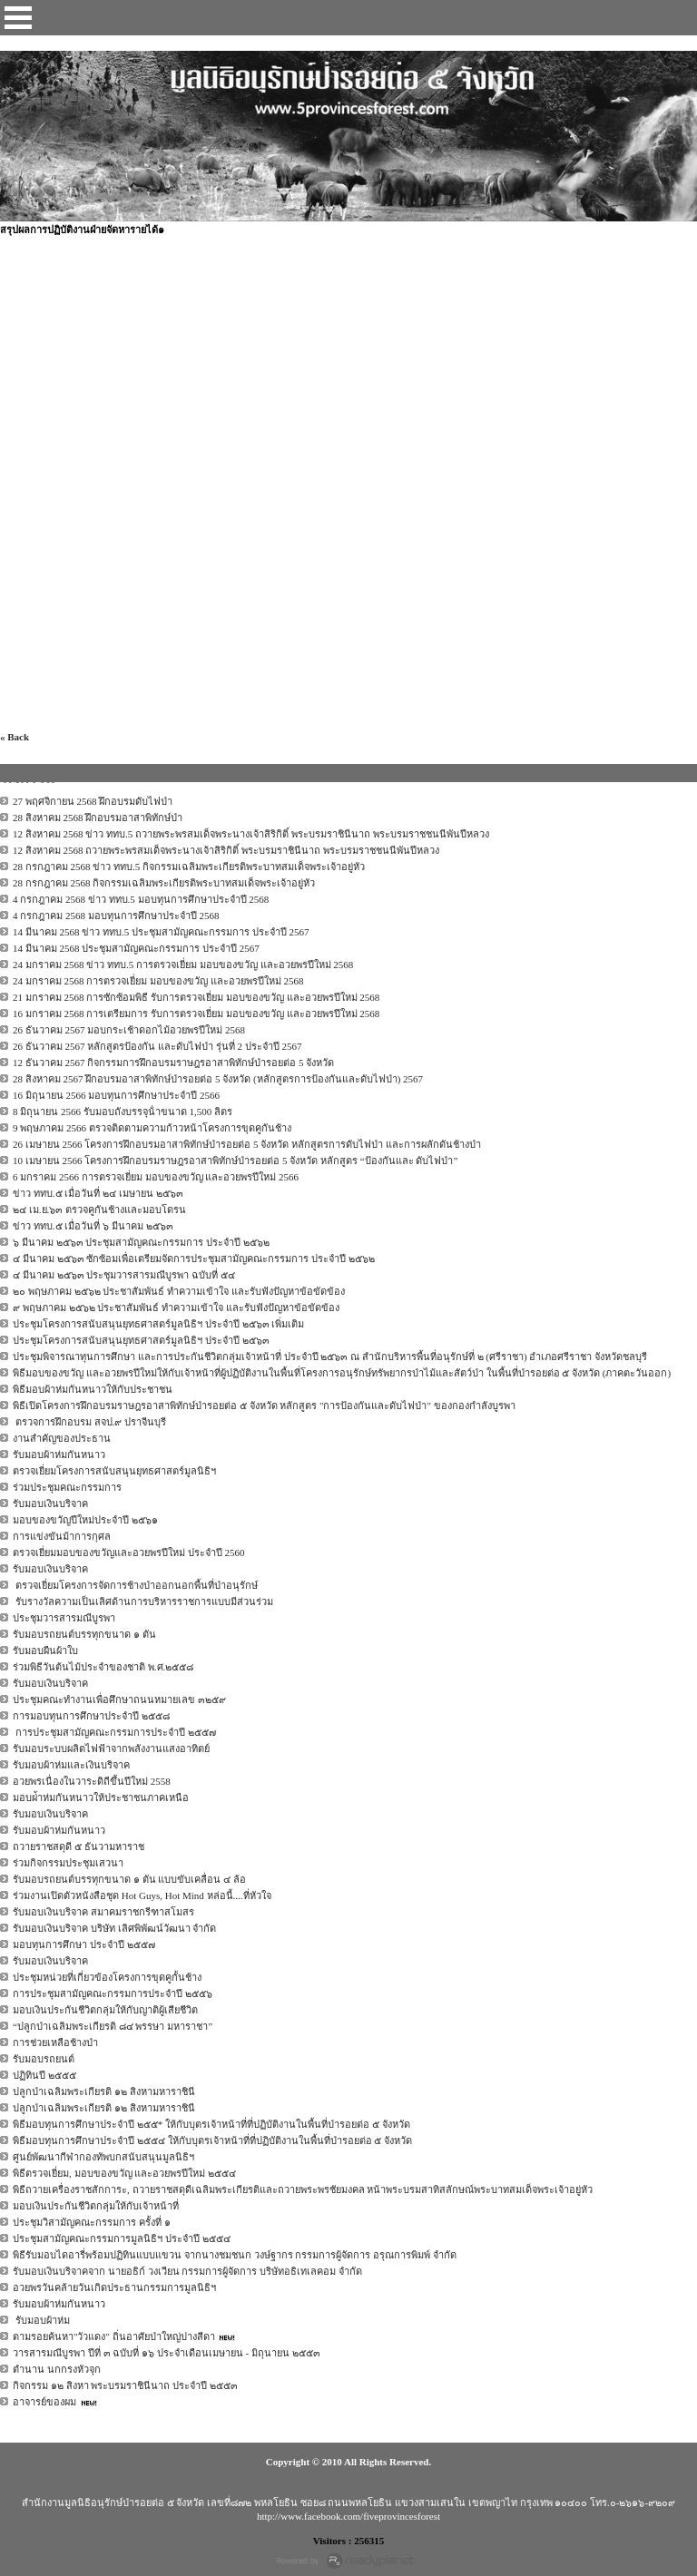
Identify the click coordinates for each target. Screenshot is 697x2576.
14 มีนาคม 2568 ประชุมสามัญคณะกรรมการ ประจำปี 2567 (136, 948)
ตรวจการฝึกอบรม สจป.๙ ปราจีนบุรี (89, 1421)
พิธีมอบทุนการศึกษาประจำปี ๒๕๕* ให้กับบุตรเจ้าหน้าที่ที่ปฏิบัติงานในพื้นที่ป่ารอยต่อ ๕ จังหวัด (211, 2124)
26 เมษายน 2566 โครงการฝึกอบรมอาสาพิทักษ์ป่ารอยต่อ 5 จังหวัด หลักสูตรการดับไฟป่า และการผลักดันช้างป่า (247, 1144)
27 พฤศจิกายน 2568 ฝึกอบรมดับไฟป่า (92, 801)
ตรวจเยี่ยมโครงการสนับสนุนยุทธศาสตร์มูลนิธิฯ (114, 1470)
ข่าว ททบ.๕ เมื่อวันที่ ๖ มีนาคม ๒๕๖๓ (93, 1225)
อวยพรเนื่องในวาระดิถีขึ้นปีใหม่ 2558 (92, 1781)
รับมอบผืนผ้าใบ (45, 1650)
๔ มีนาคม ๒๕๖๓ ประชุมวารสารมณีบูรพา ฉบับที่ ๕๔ (124, 1274)
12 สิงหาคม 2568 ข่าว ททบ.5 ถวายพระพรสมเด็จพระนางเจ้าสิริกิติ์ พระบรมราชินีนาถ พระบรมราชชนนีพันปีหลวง (251, 833)
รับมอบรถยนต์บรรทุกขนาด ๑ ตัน (84, 1634)
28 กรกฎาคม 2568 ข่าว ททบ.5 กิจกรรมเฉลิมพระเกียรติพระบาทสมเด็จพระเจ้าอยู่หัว (189, 866)
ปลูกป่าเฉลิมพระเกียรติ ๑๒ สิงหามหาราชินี (104, 2091)
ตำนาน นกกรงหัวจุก (57, 2369)
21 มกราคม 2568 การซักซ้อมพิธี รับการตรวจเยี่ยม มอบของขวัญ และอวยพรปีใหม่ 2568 (196, 997)
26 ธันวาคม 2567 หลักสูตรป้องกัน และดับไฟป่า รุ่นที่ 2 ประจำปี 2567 (157, 1046)
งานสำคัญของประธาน (62, 1438)
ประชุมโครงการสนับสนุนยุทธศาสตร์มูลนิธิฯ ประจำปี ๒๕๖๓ (141, 1340)
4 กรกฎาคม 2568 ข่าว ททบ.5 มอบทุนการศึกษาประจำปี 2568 (141, 899)
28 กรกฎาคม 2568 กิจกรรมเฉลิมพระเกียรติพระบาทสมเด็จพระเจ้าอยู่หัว (164, 882)
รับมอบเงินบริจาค (50, 1503)
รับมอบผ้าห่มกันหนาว (59, 1454)
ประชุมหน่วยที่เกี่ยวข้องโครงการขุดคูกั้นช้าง (107, 1977)
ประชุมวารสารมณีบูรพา (64, 1617)
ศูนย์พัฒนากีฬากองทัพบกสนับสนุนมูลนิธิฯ (103, 2156)
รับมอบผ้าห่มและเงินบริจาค (71, 1764)
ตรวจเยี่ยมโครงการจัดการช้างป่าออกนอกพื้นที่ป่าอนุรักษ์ (135, 1585)
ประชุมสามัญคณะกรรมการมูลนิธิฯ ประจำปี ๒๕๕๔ (122, 2238)
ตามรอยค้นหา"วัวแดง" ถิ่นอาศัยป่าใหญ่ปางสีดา (114, 2336)
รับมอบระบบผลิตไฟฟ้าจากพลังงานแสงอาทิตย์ (111, 1748)
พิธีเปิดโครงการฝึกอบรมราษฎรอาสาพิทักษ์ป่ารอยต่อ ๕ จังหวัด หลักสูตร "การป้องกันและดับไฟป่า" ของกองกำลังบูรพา (264, 1405)
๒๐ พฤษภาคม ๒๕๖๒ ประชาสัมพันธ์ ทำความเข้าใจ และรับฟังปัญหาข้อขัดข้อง (179, 1291)
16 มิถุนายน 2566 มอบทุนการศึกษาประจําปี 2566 (116, 1095)
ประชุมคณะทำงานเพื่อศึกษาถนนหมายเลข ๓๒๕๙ (119, 1699)
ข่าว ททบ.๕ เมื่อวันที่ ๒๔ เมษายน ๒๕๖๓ (98, 1193)
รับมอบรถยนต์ (43, 2058)
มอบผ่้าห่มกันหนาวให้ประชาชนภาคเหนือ (101, 1797)
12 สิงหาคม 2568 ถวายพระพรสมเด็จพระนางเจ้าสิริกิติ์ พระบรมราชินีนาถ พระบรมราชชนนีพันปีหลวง (226, 850)
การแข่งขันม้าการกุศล (62, 1536)
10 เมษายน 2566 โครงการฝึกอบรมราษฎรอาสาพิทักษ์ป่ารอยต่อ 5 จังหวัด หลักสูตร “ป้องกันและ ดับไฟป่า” (235, 1160)
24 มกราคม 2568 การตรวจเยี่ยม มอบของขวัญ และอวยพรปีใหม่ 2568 (158, 980)
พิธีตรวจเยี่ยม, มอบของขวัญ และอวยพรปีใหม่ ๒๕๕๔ (124, 2173)
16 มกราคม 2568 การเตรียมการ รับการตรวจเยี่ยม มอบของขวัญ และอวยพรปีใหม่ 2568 (196, 1013)
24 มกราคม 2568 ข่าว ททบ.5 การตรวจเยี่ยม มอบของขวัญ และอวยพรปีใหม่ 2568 (183, 964)
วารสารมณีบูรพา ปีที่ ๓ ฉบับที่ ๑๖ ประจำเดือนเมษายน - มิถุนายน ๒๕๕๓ (166, 2352)
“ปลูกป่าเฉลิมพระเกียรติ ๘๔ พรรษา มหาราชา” (112, 2026)
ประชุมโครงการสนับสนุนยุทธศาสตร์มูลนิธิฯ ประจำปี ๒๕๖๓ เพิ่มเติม (158, 1323)
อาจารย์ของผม (44, 2401)
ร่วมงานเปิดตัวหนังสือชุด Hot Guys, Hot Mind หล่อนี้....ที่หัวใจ (142, 1895)
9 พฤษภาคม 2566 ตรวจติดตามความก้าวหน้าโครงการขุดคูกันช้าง (152, 1127)
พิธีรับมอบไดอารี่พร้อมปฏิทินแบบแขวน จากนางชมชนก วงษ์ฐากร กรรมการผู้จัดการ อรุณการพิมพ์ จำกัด (234, 2254)
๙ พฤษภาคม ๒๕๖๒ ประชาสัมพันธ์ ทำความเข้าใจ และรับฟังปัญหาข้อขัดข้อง (176, 1307)
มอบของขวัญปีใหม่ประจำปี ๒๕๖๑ (85, 1519)
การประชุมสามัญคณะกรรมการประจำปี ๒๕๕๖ (112, 1993)
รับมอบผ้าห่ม (41, 2320)
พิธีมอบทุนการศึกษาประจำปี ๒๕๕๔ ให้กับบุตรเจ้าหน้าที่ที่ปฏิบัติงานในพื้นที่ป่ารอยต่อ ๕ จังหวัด (212, 2140)
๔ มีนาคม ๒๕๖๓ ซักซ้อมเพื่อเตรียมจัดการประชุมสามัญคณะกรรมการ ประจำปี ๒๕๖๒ (194, 1258)
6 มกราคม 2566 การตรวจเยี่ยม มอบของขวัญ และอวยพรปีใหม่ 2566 (156, 1176)
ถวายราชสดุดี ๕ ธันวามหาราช (78, 1846)
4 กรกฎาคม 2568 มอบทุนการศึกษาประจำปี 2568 (116, 915)
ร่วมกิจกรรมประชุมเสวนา (68, 1862)
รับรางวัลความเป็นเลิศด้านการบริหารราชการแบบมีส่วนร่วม (143, 1601)
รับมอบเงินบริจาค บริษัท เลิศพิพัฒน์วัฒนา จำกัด (114, 1928)
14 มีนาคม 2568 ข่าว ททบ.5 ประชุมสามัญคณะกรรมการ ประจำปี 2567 (161, 931)
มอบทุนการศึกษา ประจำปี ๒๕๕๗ (84, 1944)
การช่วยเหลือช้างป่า (55, 2042)
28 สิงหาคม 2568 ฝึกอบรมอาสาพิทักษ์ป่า (97, 817)
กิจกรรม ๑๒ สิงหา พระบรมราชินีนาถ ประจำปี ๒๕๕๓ (125, 2385)
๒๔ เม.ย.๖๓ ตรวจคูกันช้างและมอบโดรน (99, 1209)
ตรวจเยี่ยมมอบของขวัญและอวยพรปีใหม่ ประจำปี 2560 (129, 1552)
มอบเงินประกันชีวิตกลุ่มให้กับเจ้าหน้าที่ (96, 2205)
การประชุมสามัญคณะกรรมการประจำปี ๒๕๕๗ (114, 1732)
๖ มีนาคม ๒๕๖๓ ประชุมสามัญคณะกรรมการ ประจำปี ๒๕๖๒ (141, 1242)
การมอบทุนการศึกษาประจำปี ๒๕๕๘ (91, 1715)
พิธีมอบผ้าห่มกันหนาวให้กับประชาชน (92, 1389)
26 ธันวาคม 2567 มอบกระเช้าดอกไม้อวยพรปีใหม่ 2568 (129, 1029)
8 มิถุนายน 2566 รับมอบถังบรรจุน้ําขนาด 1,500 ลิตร (122, 1111)
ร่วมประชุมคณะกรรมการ (67, 1487)
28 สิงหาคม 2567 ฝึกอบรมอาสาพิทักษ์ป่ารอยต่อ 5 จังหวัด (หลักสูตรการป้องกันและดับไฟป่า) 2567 (218, 1078)
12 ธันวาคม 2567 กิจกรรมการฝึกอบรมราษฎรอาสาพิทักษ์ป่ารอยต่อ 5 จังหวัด (173, 1062)
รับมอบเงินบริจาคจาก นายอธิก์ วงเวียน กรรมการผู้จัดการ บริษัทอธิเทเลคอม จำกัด (187, 2271)
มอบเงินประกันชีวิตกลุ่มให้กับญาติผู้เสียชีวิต (105, 2009)
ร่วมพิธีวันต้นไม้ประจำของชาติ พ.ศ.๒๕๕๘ (103, 1666)
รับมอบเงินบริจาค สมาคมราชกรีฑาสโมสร (103, 1911)
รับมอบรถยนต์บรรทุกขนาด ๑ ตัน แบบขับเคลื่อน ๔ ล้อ (129, 1879)
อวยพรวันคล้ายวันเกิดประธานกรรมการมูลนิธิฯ (114, 2287)
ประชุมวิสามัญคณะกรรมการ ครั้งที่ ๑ (92, 2222)
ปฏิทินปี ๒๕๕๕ (44, 2075)
